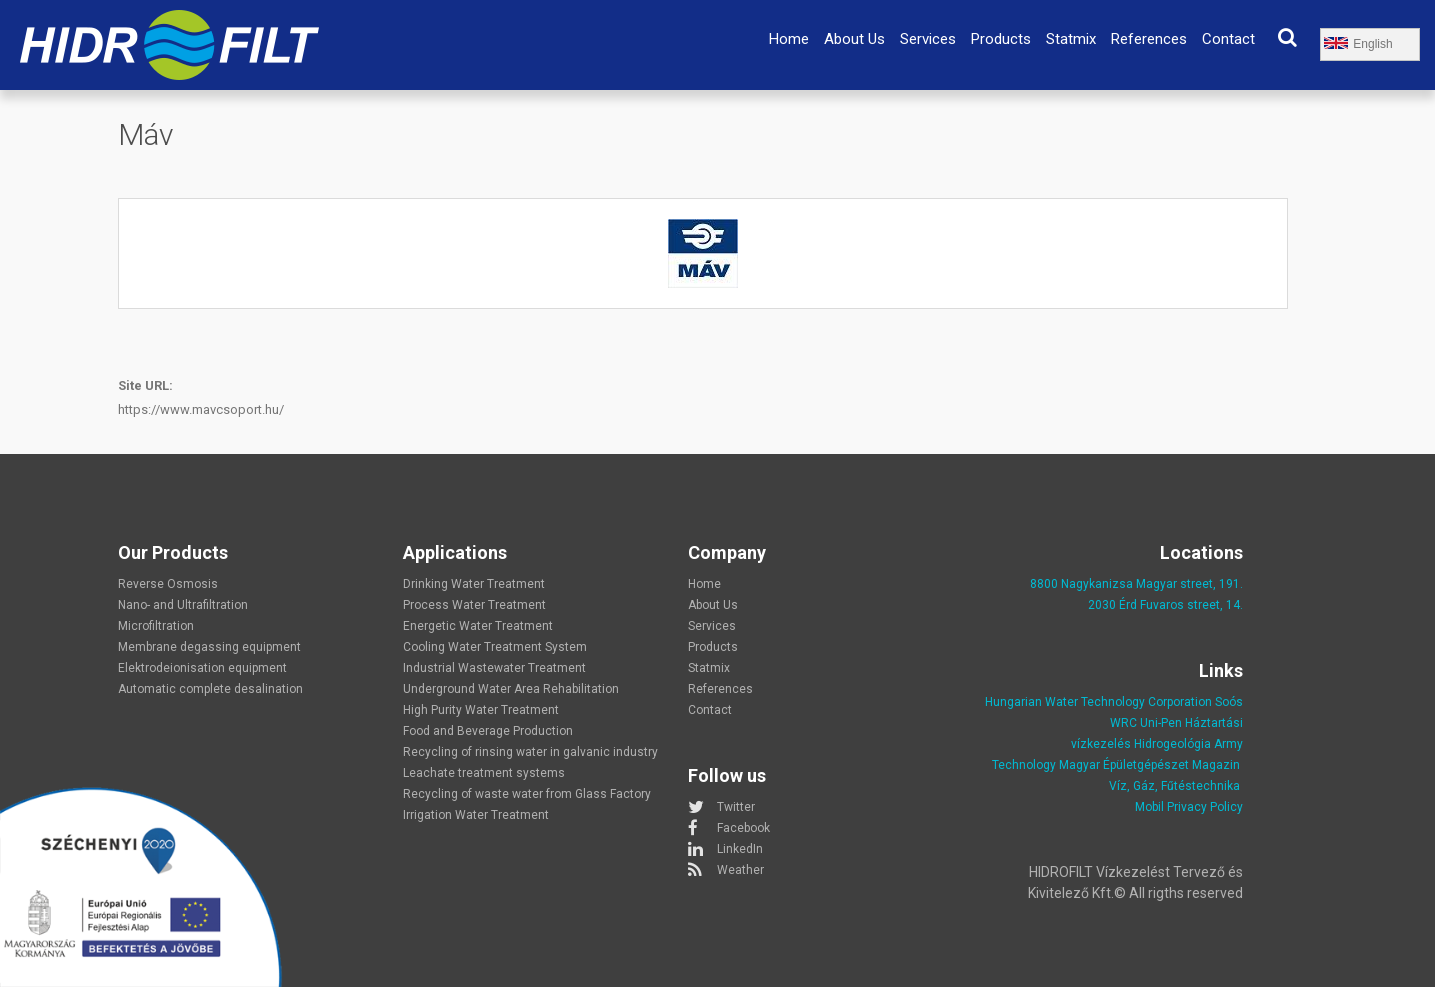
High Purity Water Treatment (481, 710)
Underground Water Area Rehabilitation (511, 689)
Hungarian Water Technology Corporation (1098, 702)
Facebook (743, 828)
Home (789, 39)
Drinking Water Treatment (474, 584)
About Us (854, 39)
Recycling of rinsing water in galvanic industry (530, 752)
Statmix (1071, 39)
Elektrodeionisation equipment (202, 668)
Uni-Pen (1161, 723)
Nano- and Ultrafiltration (183, 605)
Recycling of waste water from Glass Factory (527, 794)
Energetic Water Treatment (478, 626)
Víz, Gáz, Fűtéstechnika (1174, 786)
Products (1001, 39)
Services (928, 39)
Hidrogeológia (1172, 744)
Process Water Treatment (474, 605)
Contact (1228, 39)
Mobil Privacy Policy (1189, 807)
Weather (740, 870)
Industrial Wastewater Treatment (494, 668)
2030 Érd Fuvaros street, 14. (1165, 605)
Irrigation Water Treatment (476, 815)
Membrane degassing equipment (209, 647)
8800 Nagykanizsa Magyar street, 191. (1136, 584)
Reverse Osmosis (168, 584)
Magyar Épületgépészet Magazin (1149, 765)
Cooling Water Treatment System (495, 647)
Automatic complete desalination (210, 689)
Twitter (736, 807)
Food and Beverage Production (488, 731)
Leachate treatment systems (484, 773)
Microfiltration (156, 626)
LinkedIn (740, 849)
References (1149, 39)
